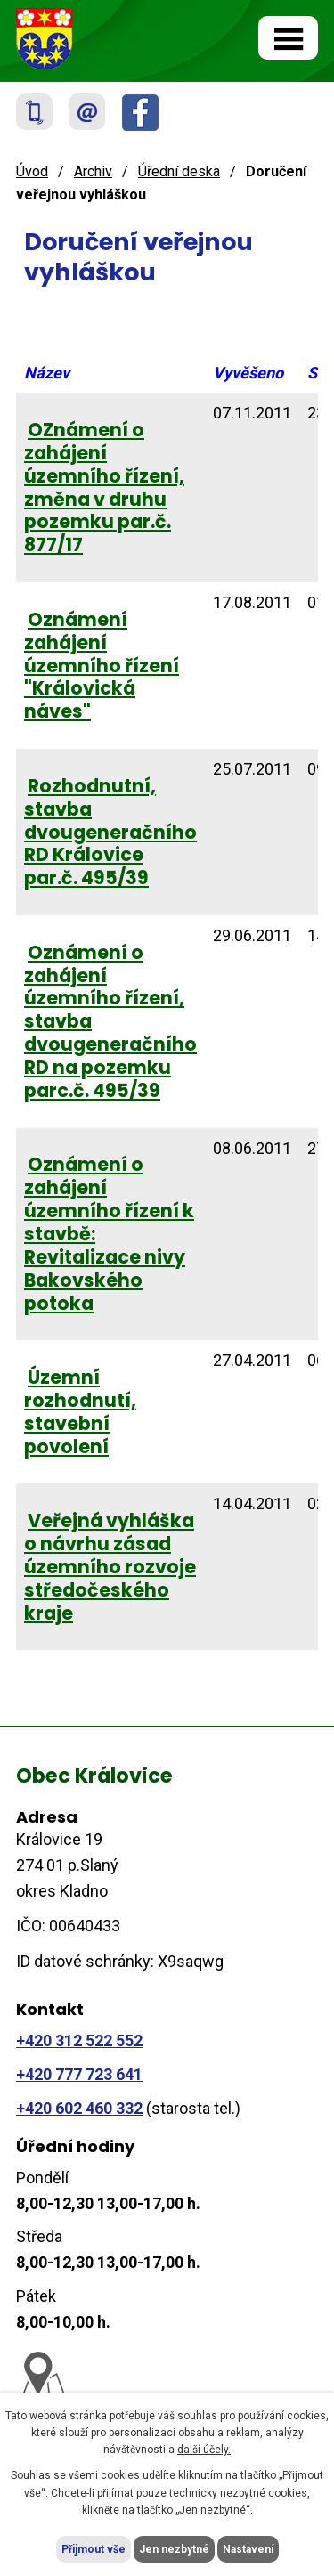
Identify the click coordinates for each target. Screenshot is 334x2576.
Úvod (32, 171)
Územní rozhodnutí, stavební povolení (80, 1411)
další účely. (204, 2449)
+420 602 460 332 (79, 2108)
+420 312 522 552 (79, 2040)
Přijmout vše (93, 2549)
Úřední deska (179, 171)
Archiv (93, 171)
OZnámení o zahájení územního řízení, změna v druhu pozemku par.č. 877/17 (104, 487)
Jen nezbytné (174, 2549)
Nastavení (248, 2549)
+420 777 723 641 (79, 2074)
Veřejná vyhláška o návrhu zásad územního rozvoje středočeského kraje (110, 1566)
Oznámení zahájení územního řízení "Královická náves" (101, 665)
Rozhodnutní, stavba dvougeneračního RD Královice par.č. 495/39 (110, 832)
